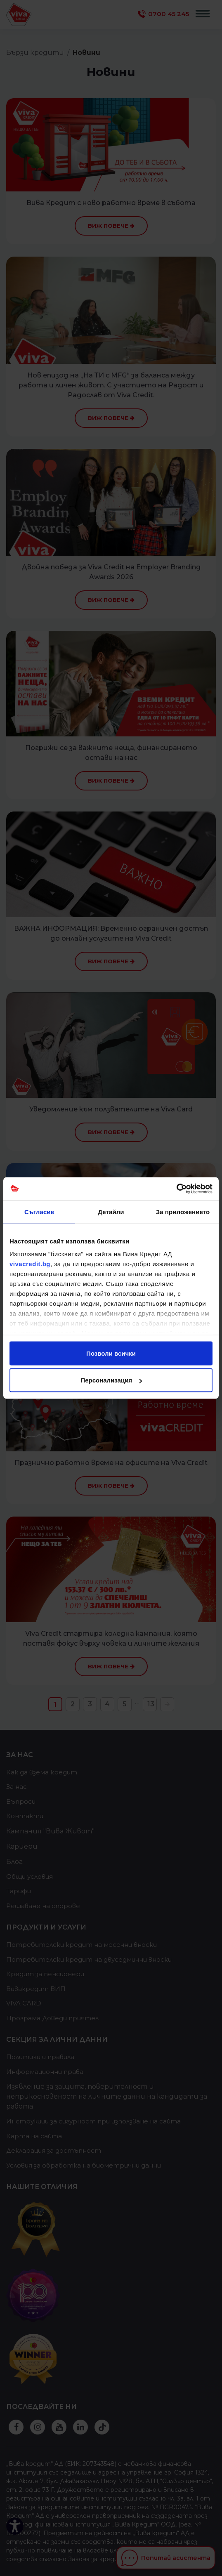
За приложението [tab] (183, 1211)
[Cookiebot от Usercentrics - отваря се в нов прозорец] (176, 1189)
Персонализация (111, 1380)
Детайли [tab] (111, 1211)
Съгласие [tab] (39, 1211)
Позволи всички (111, 1352)
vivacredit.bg (29, 1263)
